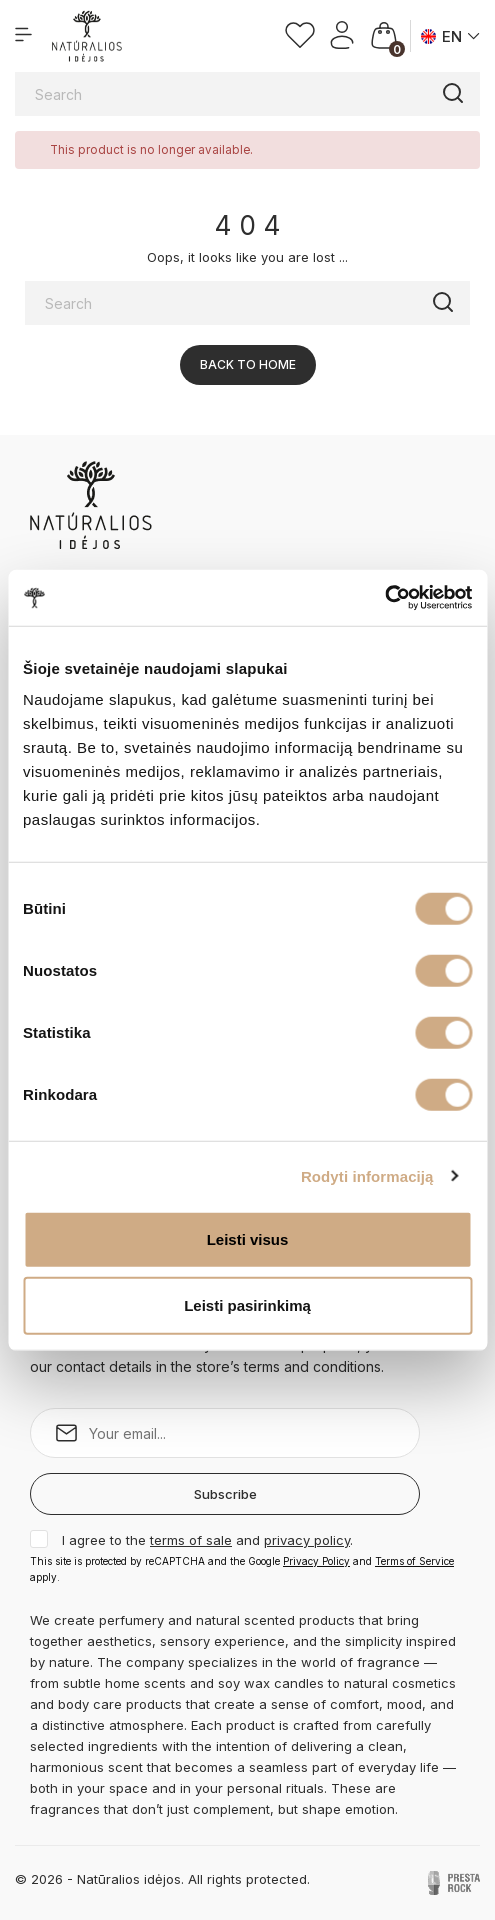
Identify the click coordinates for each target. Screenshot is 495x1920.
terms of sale (191, 1540)
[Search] (247, 94)
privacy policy (307, 1540)
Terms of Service (414, 1561)
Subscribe (225, 1494)
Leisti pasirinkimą (247, 1304)
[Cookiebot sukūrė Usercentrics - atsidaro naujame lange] (384, 598)
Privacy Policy (316, 1561)
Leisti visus (248, 1239)
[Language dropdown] (450, 36)
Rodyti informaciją (367, 1175)
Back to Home (248, 364)
